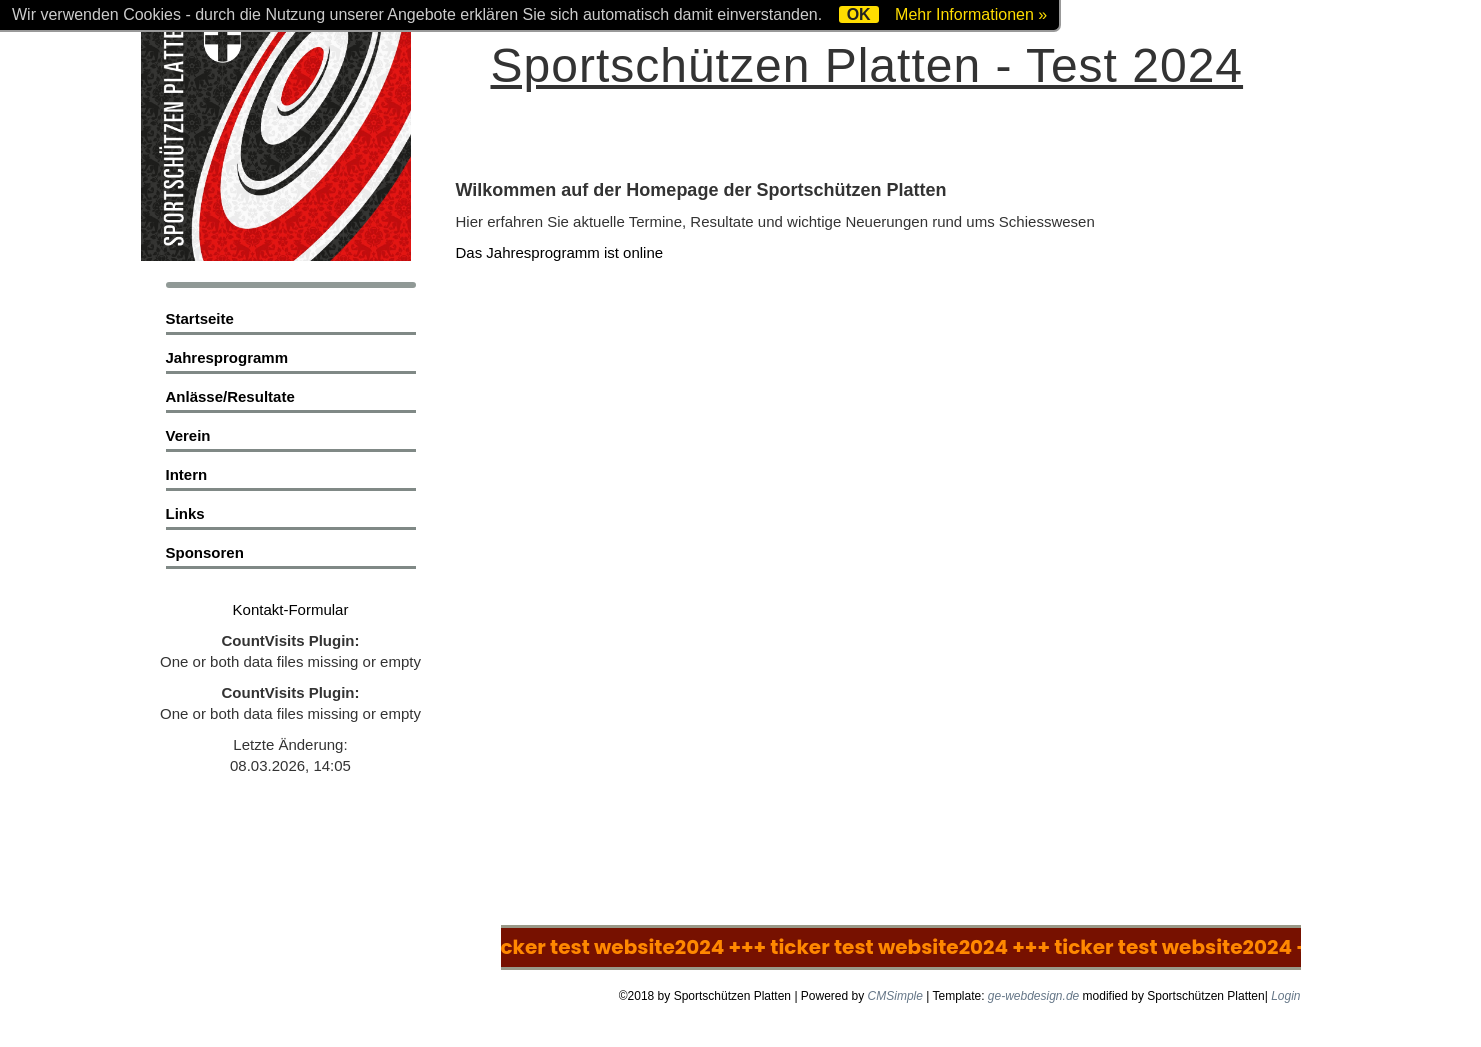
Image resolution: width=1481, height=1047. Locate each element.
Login (1285, 996)
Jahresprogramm (227, 357)
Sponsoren (205, 552)
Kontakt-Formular (291, 609)
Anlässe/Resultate (230, 396)
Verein (188, 435)
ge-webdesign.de (1033, 996)
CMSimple (895, 996)
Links (185, 513)
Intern (187, 474)
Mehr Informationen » (971, 14)
